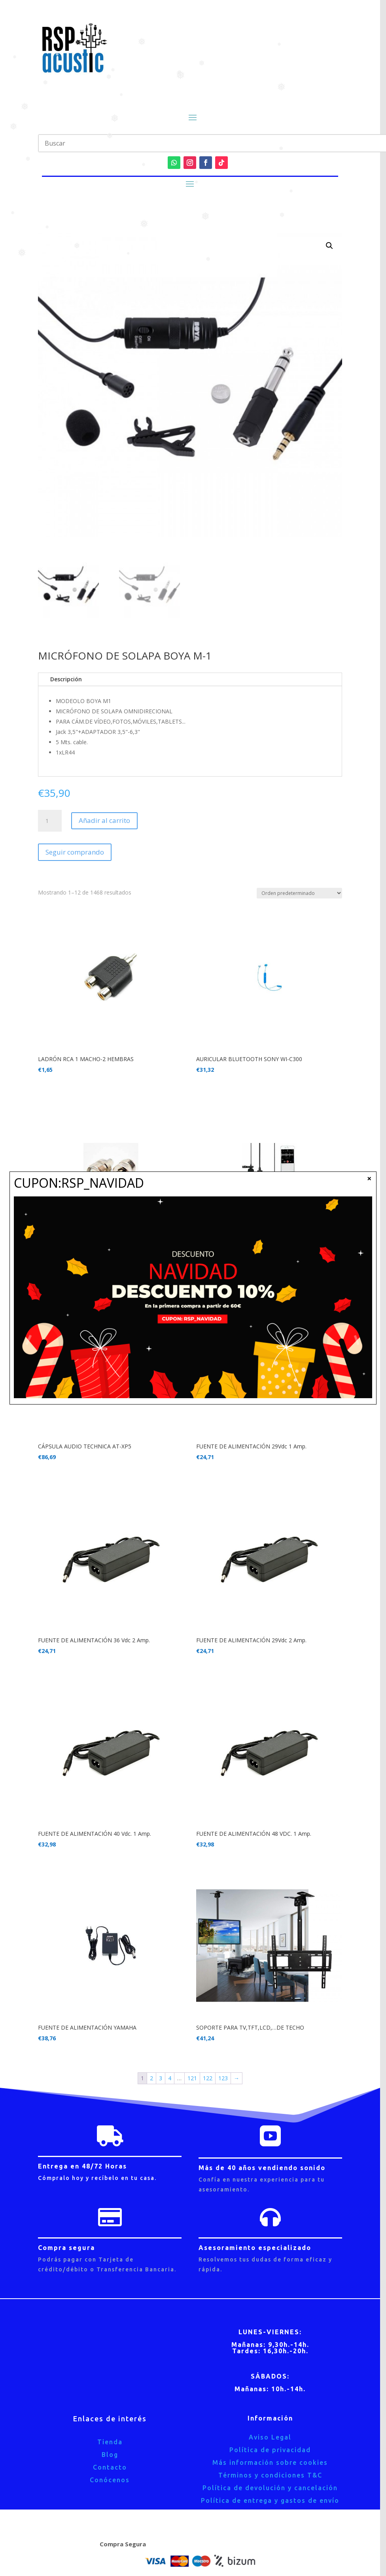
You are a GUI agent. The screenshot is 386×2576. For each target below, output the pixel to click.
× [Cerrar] (369, 1178)
